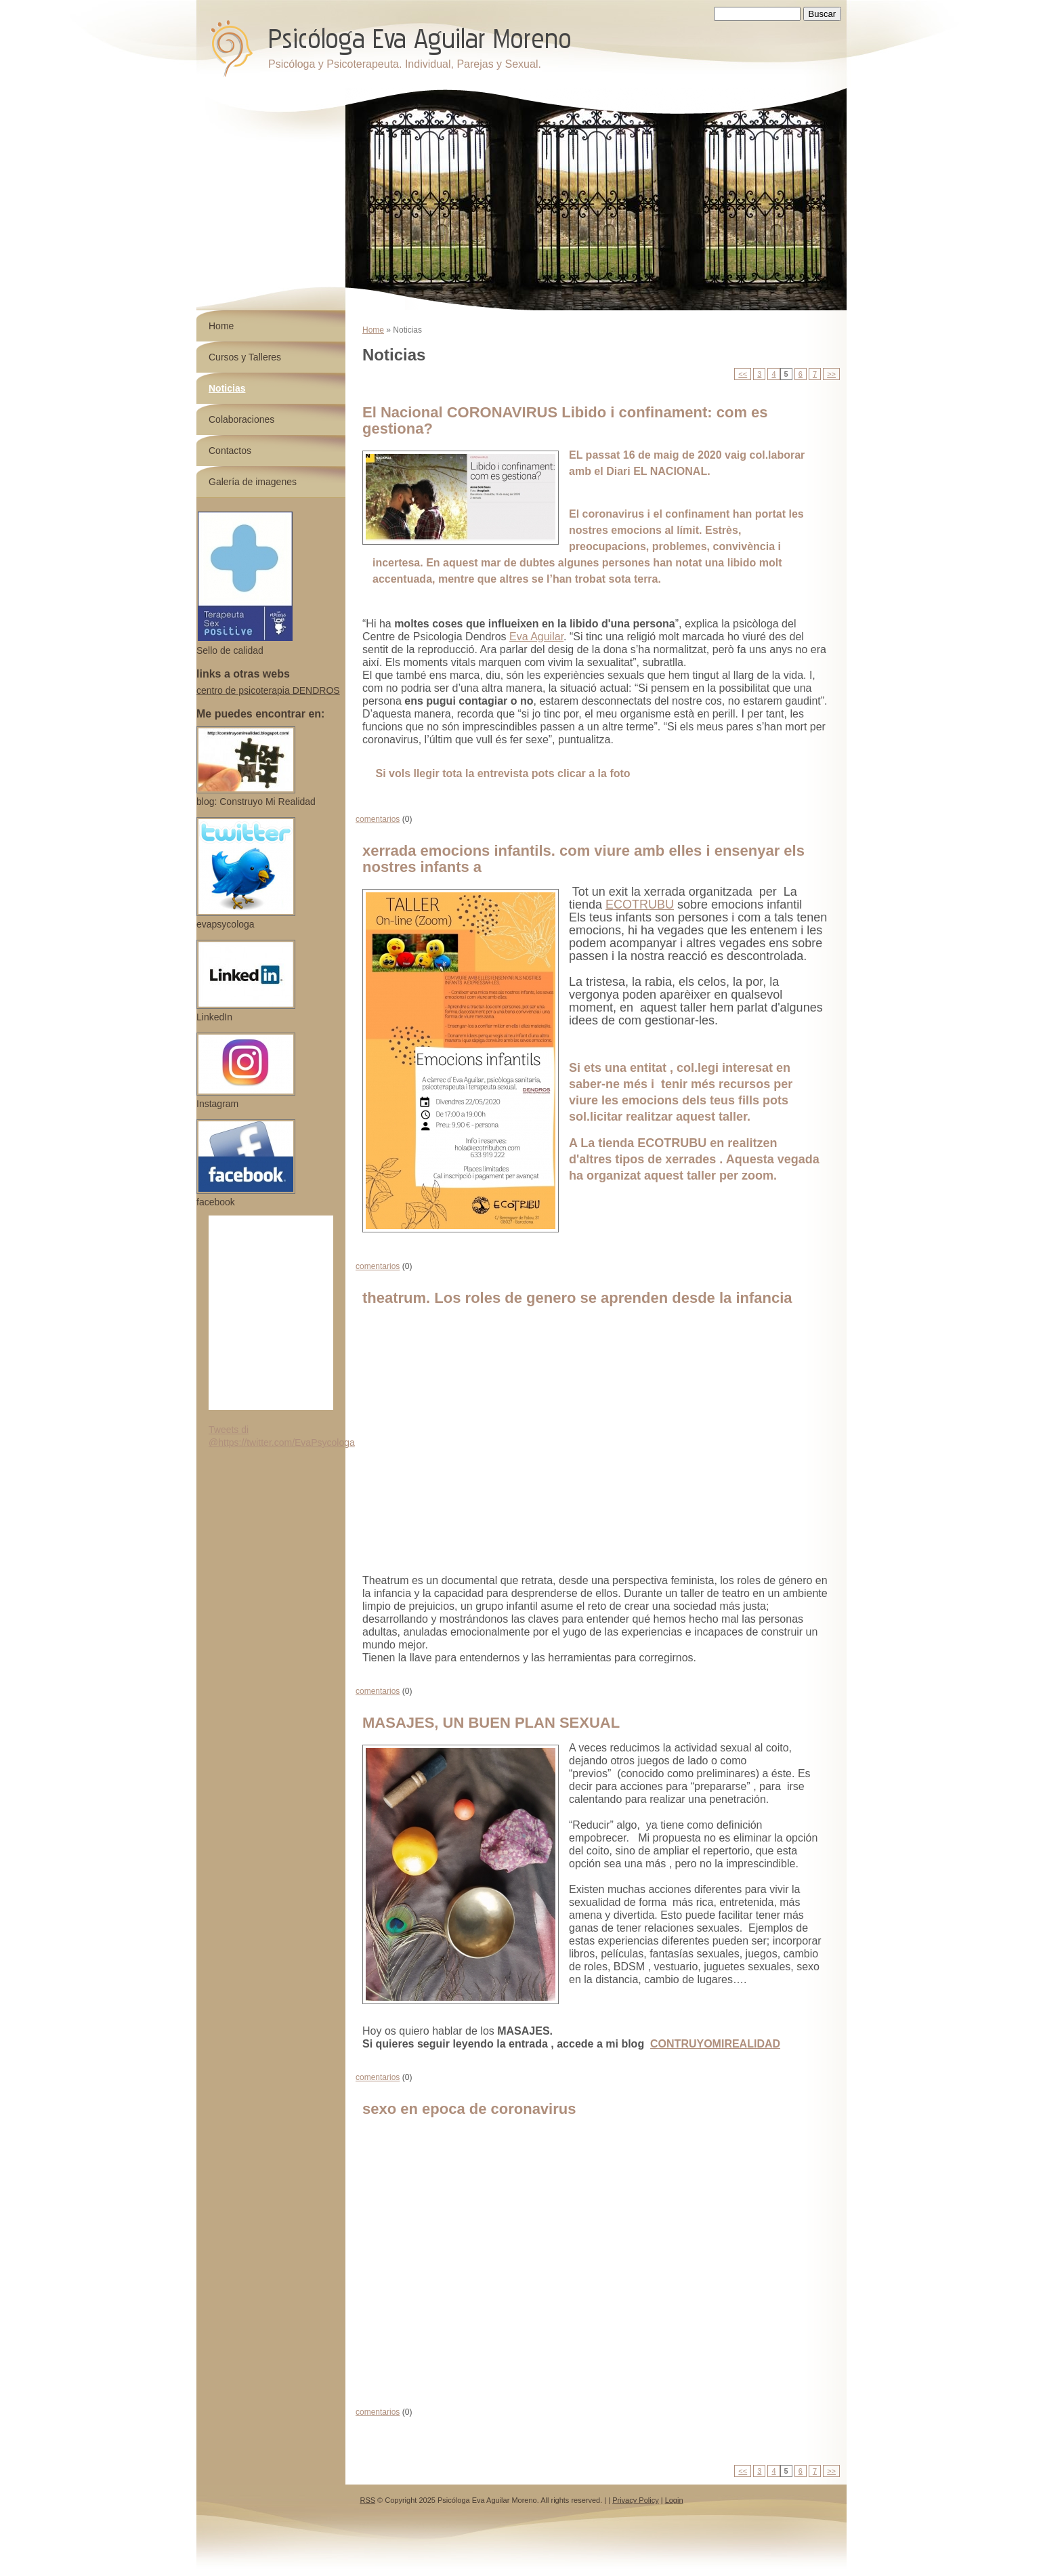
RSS (367, 2500)
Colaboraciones (241, 419)
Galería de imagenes (253, 481)
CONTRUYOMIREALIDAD (715, 2044)
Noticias (227, 388)
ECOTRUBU (639, 904)
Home (373, 330)
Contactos (230, 450)
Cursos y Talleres (245, 357)
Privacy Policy (635, 2500)
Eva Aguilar (536, 636)
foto (620, 773)
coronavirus (614, 514)
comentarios (378, 819)
